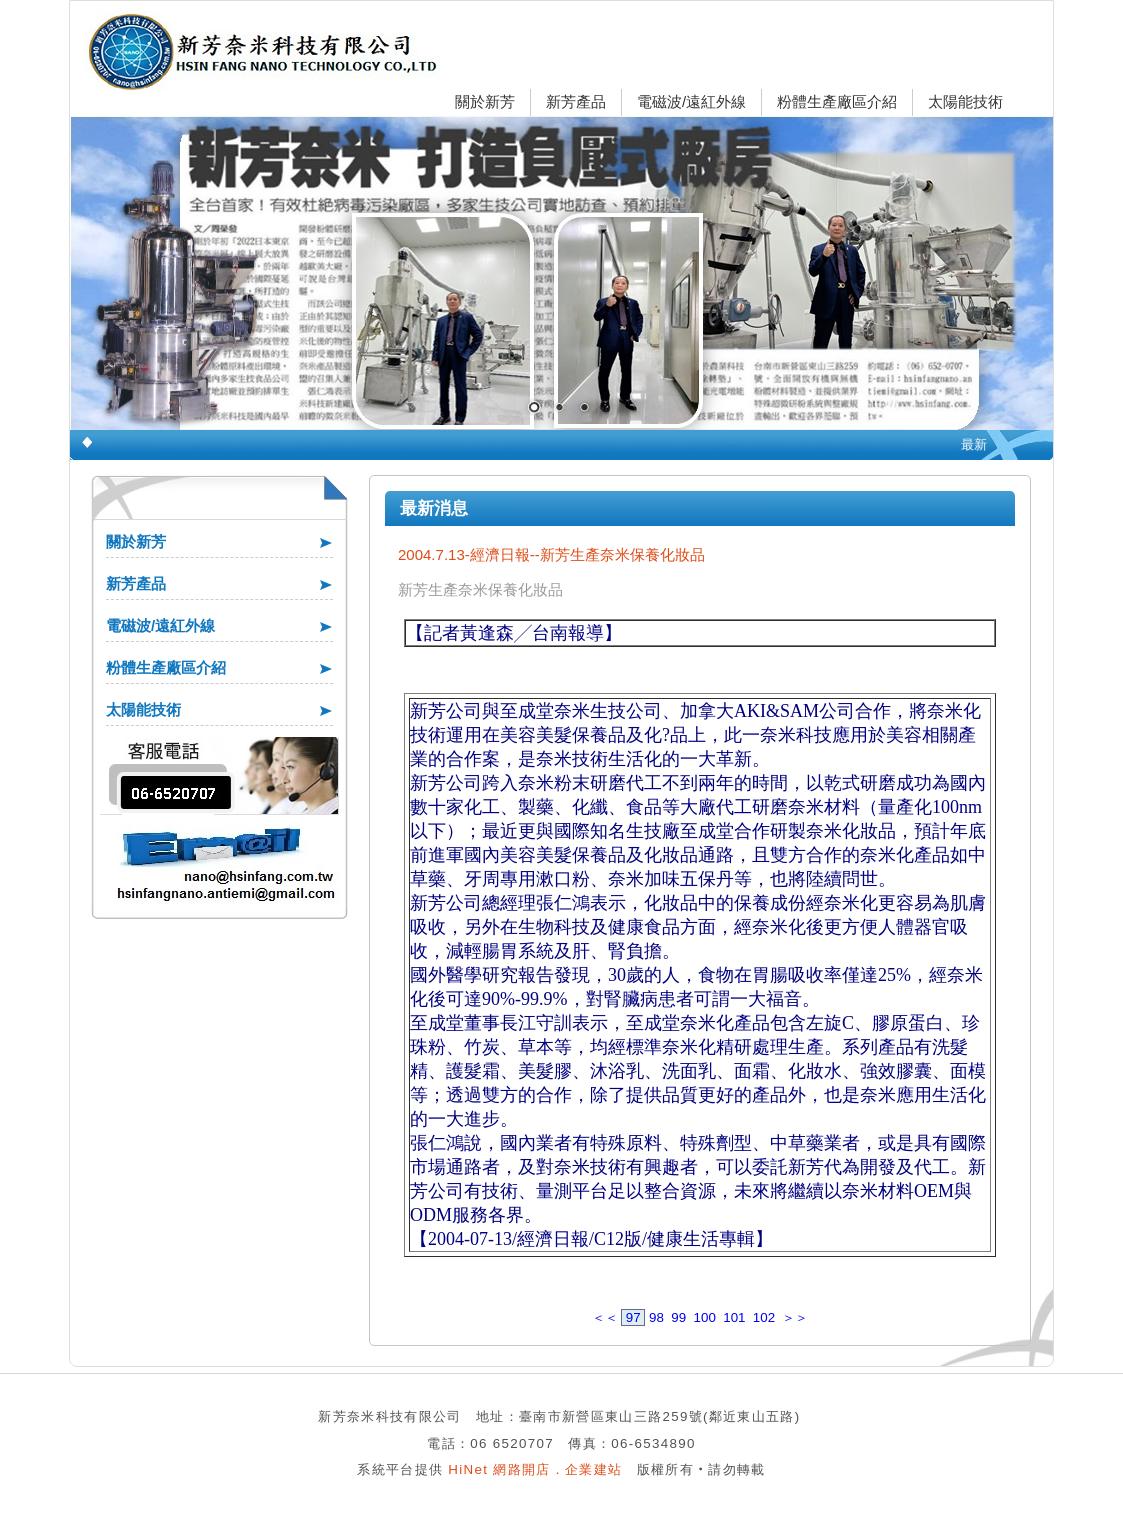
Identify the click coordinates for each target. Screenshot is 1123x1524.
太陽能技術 (965, 101)
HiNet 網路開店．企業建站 (535, 1469)
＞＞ (795, 1317)
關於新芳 (485, 101)
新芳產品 (576, 101)
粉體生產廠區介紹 (837, 101)
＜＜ (605, 1317)
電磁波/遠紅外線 (691, 101)
